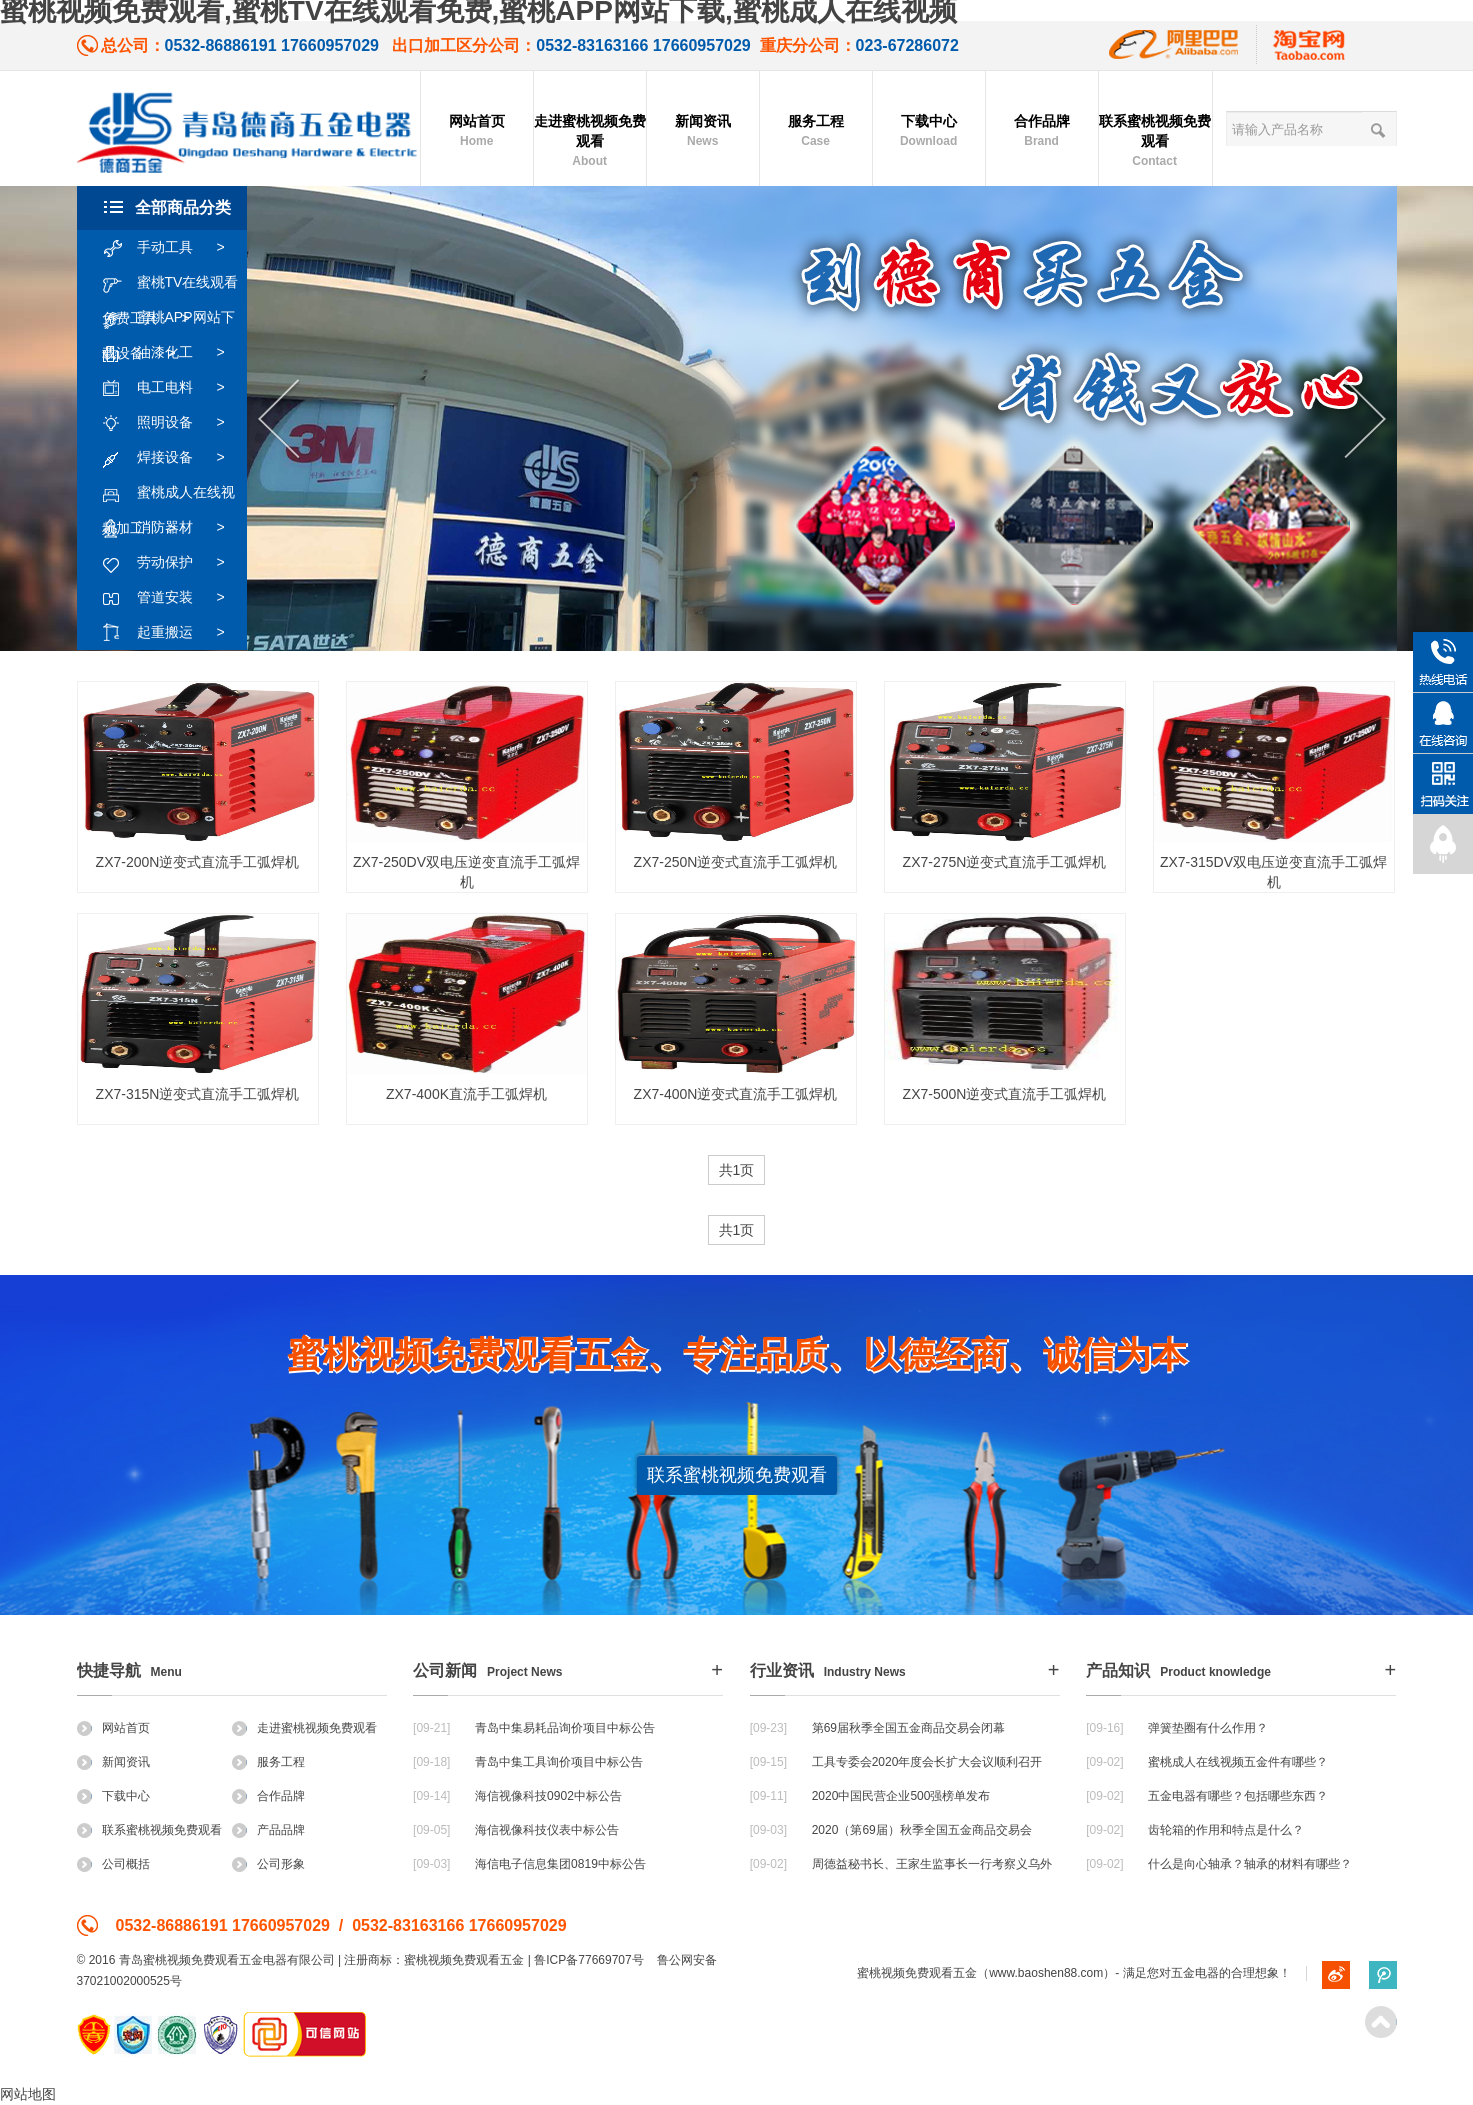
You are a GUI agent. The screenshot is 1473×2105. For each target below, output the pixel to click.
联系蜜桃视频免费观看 (1155, 142)
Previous (278, 419)
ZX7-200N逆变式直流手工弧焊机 (198, 862)
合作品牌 (1042, 132)
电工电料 (173, 388)
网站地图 (28, 2094)
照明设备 (173, 423)
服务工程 (816, 132)
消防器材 (173, 528)
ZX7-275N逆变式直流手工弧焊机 (1005, 862)
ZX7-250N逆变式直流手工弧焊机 (736, 862)
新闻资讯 (703, 132)
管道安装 (173, 598)
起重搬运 (173, 633)
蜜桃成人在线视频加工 (168, 493)
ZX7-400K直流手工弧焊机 (466, 1094)
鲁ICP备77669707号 (588, 1960)
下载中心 (929, 132)
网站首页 (477, 132)
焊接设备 (173, 458)
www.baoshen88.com (1046, 1973)
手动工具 (173, 248)
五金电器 (1195, 1973)
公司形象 (268, 1864)
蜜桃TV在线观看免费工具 (170, 283)
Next (1365, 419)
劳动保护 (173, 563)
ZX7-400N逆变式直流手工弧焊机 (736, 1094)
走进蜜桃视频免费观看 (590, 142)
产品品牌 (268, 1830)
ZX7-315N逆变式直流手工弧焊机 (198, 1094)
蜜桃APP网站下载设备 (168, 318)
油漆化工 (173, 353)
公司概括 (113, 1864)
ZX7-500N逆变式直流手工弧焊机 (1005, 1094)
